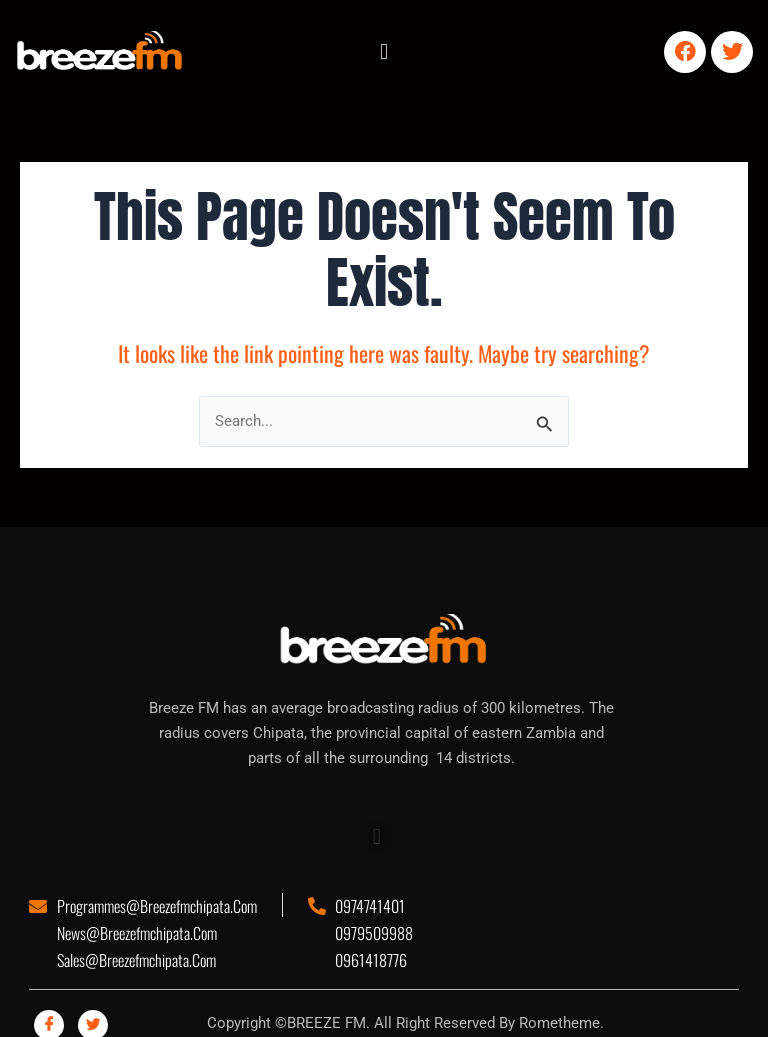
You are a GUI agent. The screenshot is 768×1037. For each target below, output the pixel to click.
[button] (383, 51)
